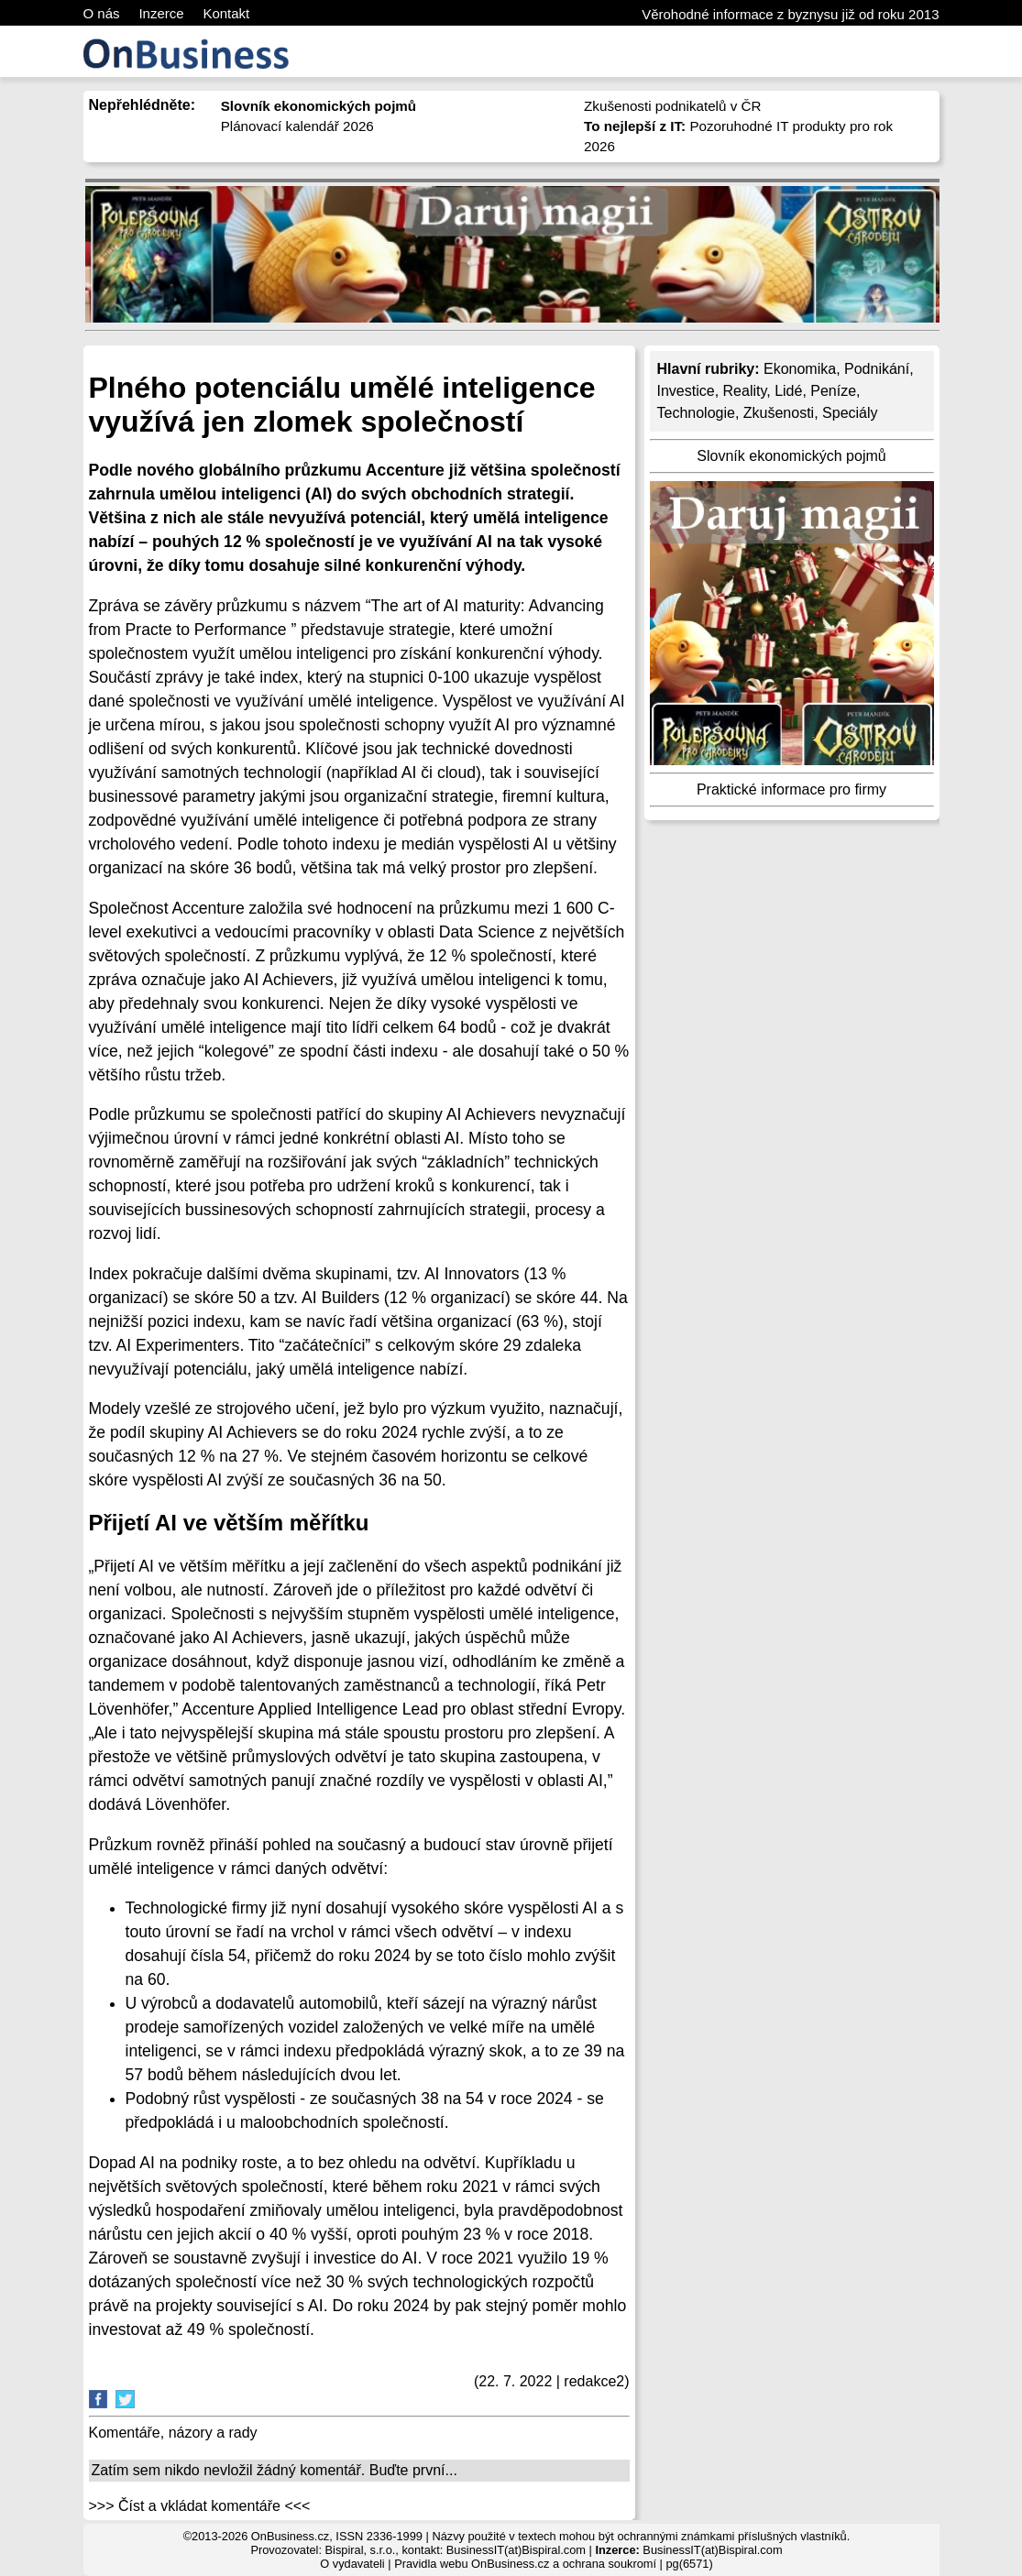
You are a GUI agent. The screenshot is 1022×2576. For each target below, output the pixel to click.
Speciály (849, 413)
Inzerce (160, 13)
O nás (101, 13)
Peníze (833, 391)
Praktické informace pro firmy (791, 789)
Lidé (788, 391)
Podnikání (876, 369)
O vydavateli (352, 2564)
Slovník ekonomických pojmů (791, 456)
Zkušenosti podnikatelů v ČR (672, 106)
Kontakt (226, 13)
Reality (745, 391)
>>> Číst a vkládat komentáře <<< (200, 2506)
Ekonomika (800, 369)
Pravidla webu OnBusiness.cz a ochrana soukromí (525, 2564)
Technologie (696, 413)
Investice (686, 391)
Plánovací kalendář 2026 (297, 126)
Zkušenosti (778, 413)
